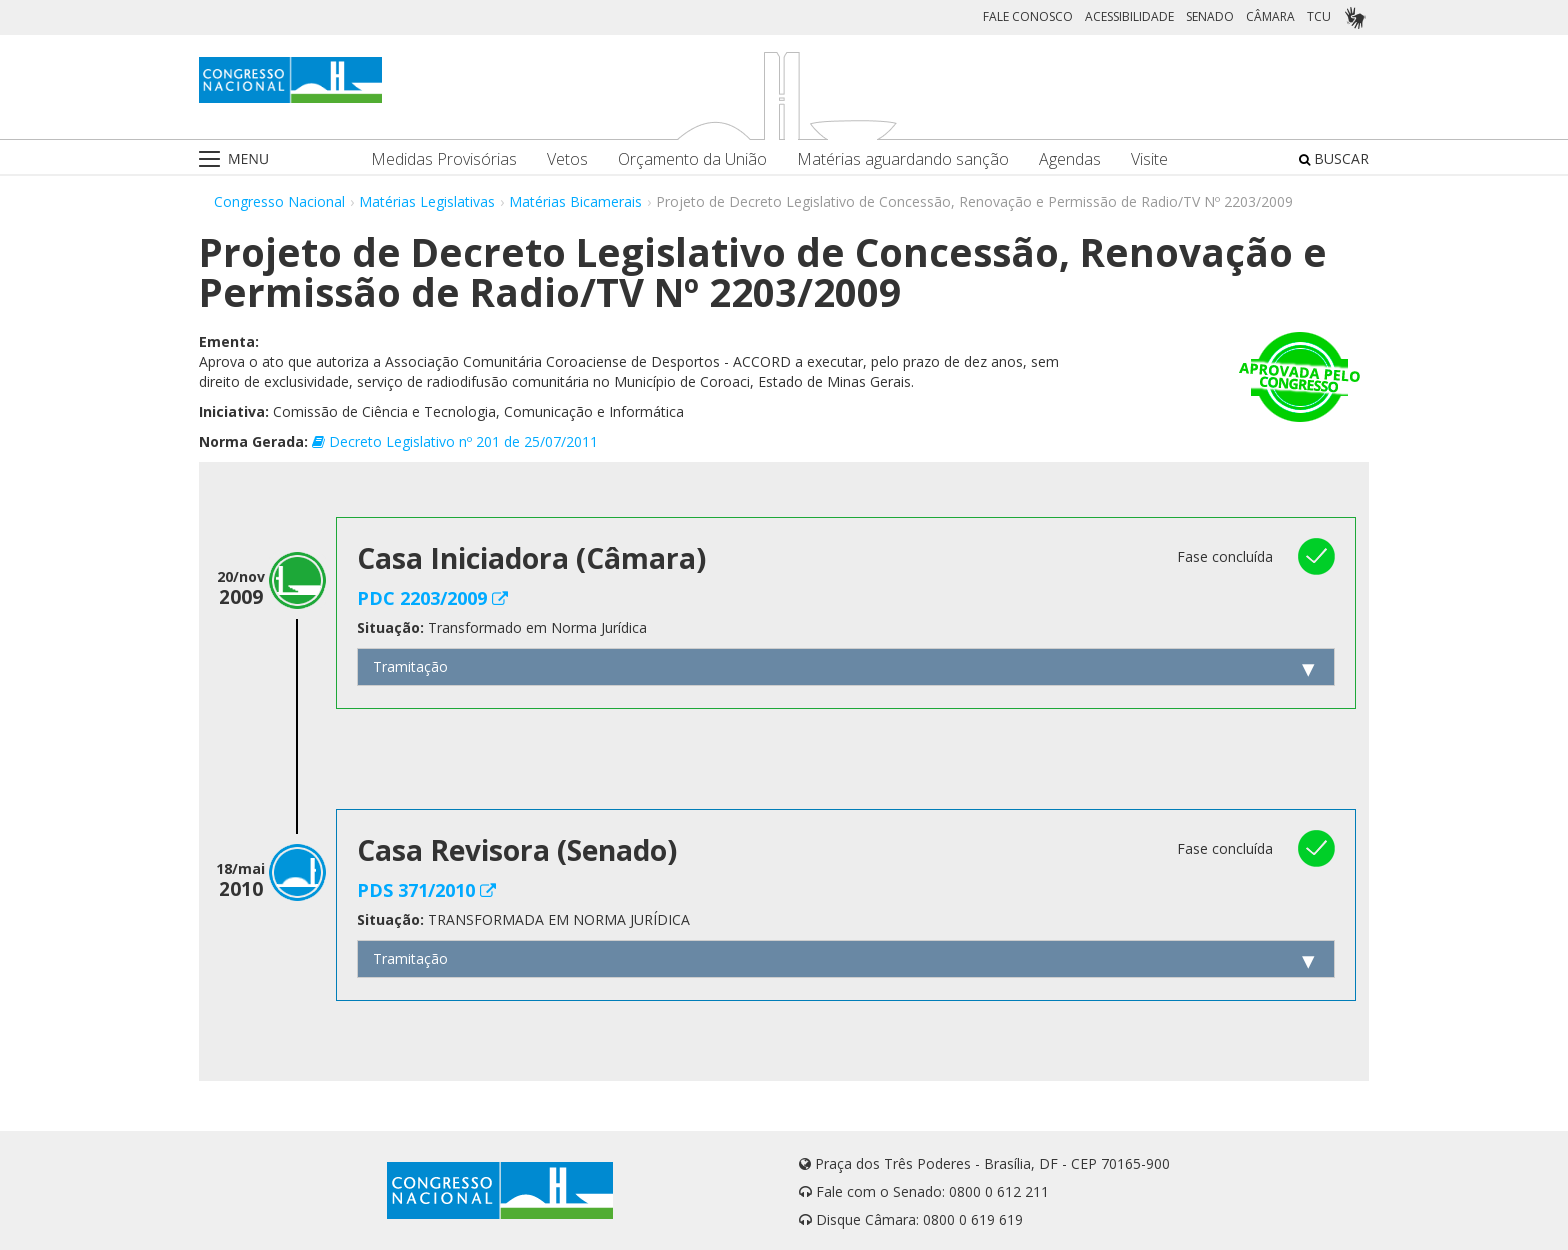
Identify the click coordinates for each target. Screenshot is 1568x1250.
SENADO (1210, 16)
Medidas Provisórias (444, 159)
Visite (1149, 159)
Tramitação (410, 666)
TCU (1319, 16)
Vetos (567, 159)
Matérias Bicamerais (575, 201)
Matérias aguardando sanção (903, 159)
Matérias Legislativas (427, 201)
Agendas (1070, 159)
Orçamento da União (692, 159)
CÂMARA (1270, 16)
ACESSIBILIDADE (1129, 16)
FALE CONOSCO (1028, 16)
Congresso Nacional (279, 201)
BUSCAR (1334, 158)
